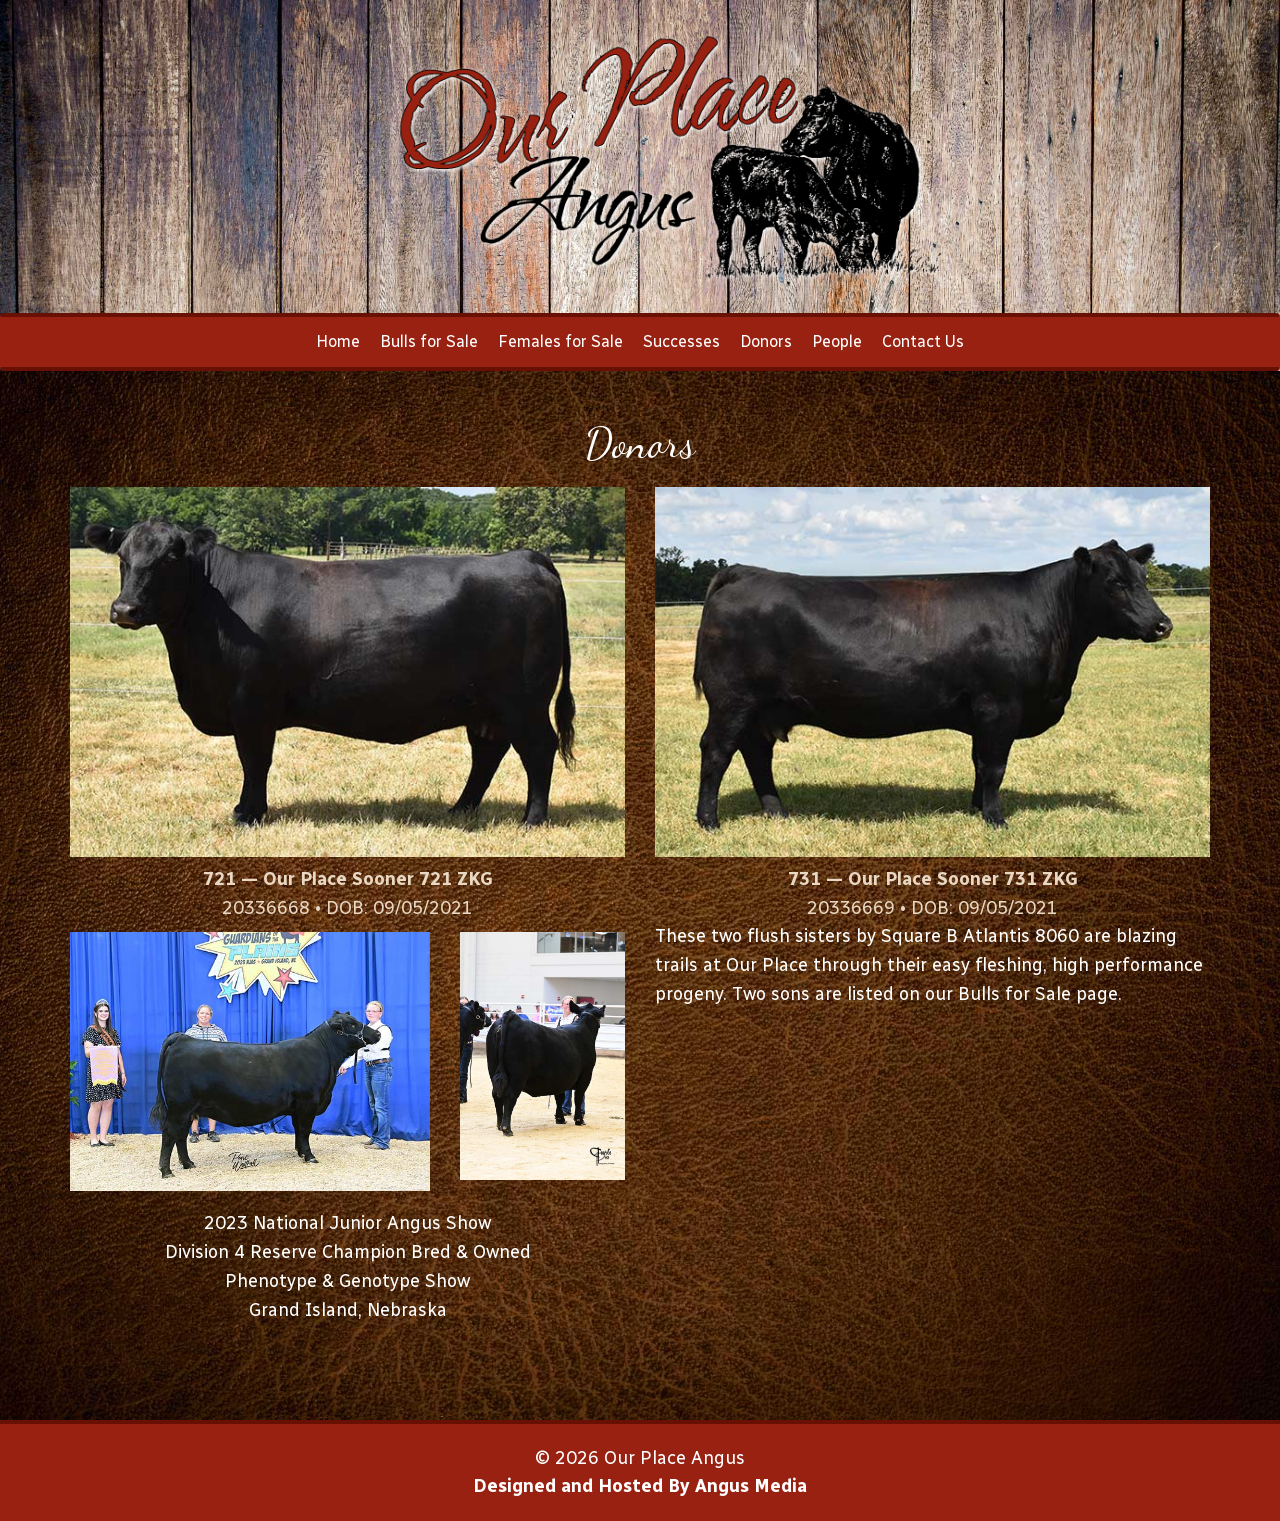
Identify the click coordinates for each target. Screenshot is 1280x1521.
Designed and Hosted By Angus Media (640, 1486)
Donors (766, 341)
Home (338, 341)
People (837, 341)
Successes (681, 341)
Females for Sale (560, 341)
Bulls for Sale (429, 341)
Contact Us (923, 341)
